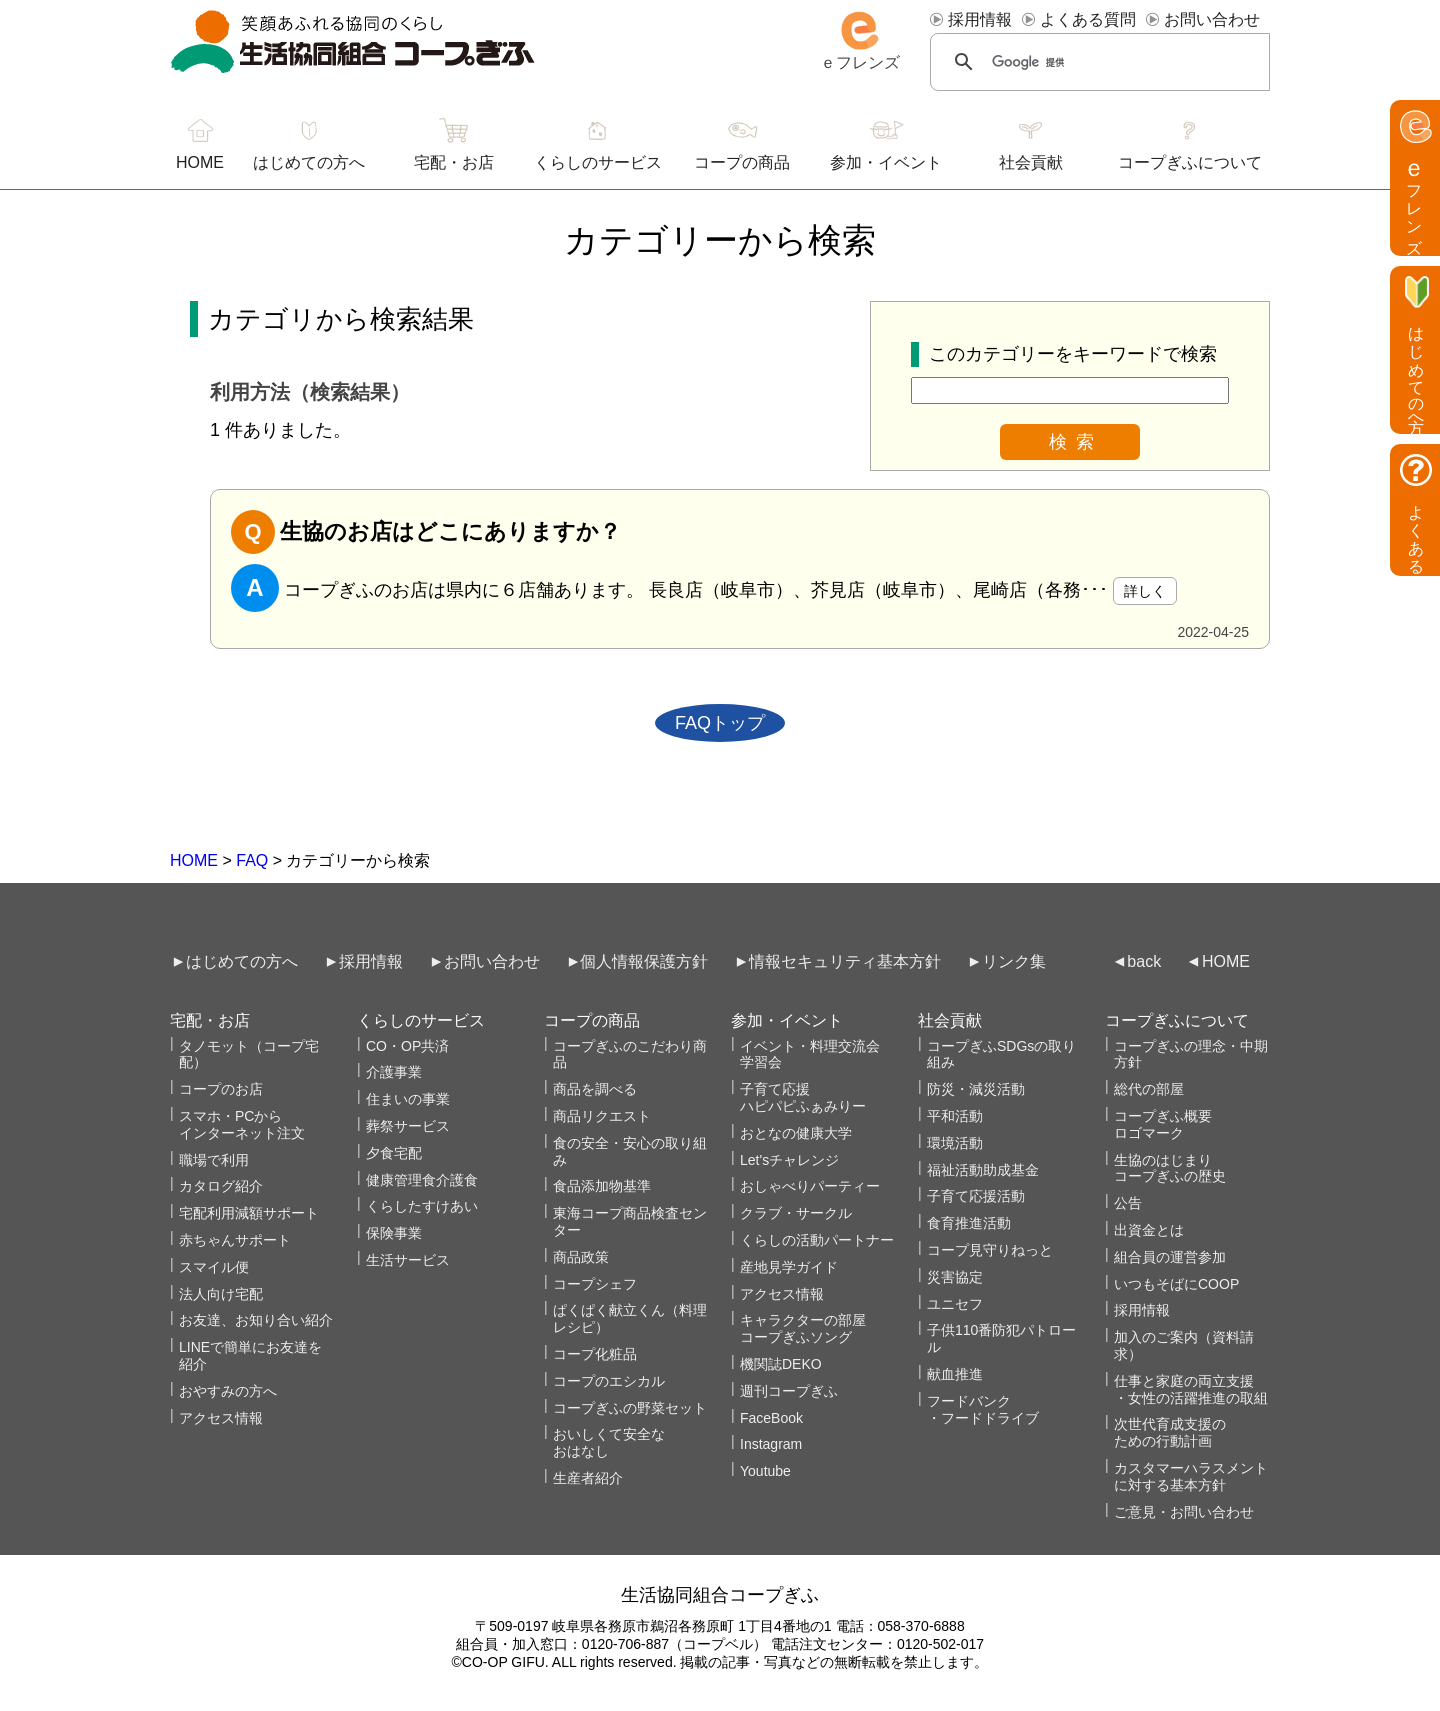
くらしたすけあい (422, 1206)
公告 (1128, 1203)
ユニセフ (955, 1304)
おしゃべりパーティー (810, 1186)
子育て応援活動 (976, 1196)
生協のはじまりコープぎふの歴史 (1170, 1168)
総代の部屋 (1149, 1089)
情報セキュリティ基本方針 (845, 961)
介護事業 (394, 1072)
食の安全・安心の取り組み (630, 1151)
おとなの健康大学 (796, 1133)
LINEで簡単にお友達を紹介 (250, 1355)
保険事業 (394, 1233)
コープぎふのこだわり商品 (630, 1054)
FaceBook (771, 1418)
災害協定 (955, 1277)
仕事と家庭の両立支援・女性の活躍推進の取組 (1191, 1389)
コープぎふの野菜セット (630, 1408)
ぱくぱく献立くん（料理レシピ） (630, 1318)
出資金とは (1149, 1230)
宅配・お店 (454, 162)
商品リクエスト (602, 1116)
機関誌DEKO (781, 1364)
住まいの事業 (408, 1099)
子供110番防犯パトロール (1001, 1338)
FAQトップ (720, 723)
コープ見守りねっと (990, 1250)
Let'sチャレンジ (789, 1160)
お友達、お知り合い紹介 (256, 1320)
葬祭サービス (408, 1126)
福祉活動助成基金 (983, 1170)
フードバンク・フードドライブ (983, 1409)
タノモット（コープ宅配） (249, 1054)
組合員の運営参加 (1170, 1257)
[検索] (1099, 62)
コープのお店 (221, 1089)
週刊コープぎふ (789, 1391)
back (1144, 961)
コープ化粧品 (595, 1354)
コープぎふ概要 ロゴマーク (1163, 1124)
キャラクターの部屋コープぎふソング (803, 1328)
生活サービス (408, 1260)
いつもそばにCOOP (1176, 1284)
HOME (194, 860)
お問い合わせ (1212, 19)
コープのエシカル (609, 1381)
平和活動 (955, 1116)
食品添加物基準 (602, 1186)
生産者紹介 (588, 1478)
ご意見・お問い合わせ (1184, 1512)
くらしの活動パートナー (817, 1240)
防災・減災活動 (976, 1089)
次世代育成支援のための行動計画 (1170, 1432)
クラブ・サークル (796, 1213)
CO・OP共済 (407, 1046)
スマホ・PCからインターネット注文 (242, 1124)
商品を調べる (595, 1089)
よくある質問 (1088, 19)
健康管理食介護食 (422, 1180)
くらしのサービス (598, 162)
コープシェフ (595, 1284)
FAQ (252, 860)
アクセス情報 (221, 1418)
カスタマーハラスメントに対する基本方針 (1191, 1476)
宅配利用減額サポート (249, 1213)
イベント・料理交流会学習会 (810, 1054)
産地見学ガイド (789, 1267)
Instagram (771, 1444)
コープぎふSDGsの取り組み (1001, 1054)
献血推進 (955, 1374)
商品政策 (581, 1257)
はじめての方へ (309, 162)
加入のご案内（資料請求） (1184, 1345)
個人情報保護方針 (644, 961)
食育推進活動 (969, 1223)
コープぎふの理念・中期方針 (1191, 1054)
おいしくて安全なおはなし (609, 1442)
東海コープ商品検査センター (630, 1221)
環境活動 (955, 1143)
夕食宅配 (394, 1153)
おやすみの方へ (228, 1391)
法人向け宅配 (221, 1294)
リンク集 (1014, 961)
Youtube (765, 1471)
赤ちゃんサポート (235, 1240)
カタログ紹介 (221, 1186)
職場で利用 (214, 1160)
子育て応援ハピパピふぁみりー (803, 1097)
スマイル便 (214, 1267)
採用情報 (980, 19)
